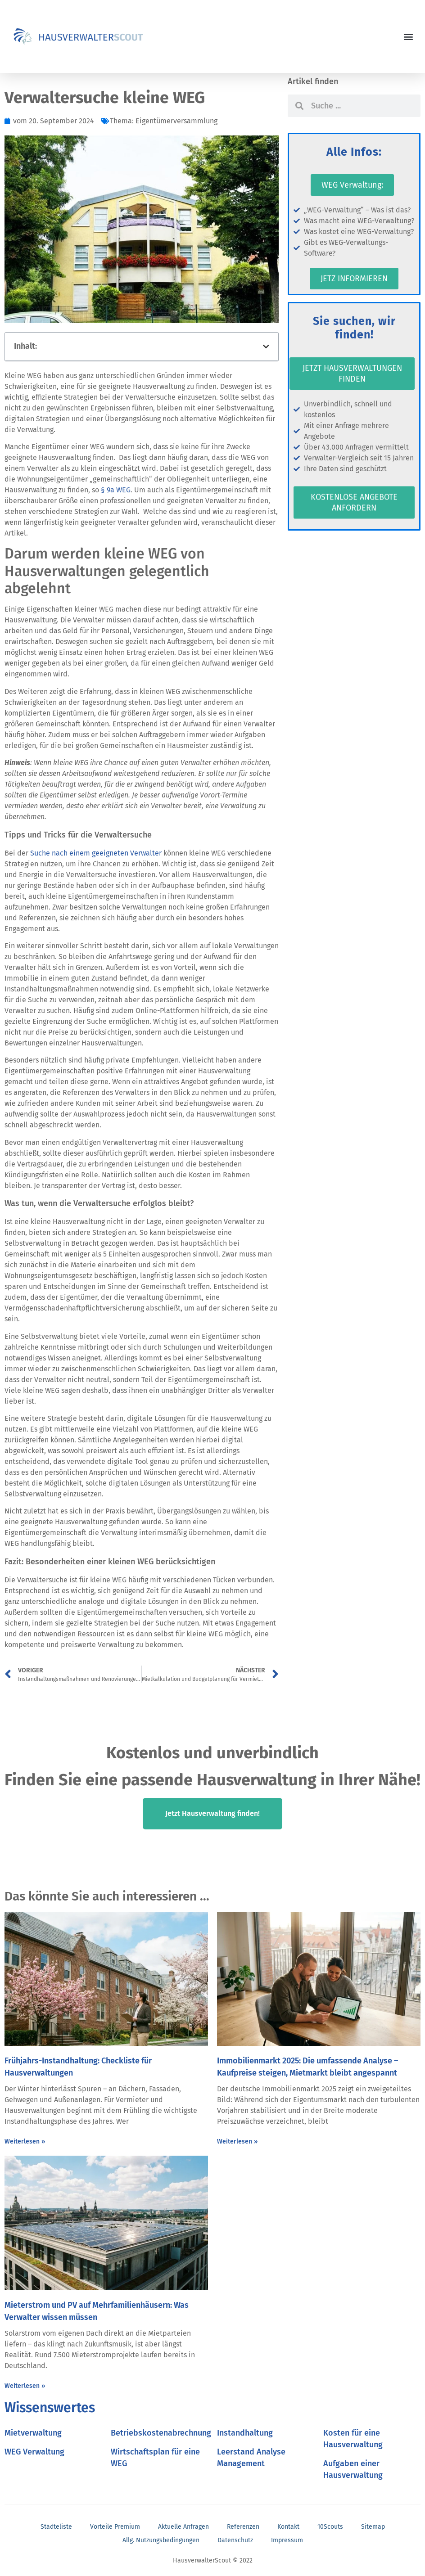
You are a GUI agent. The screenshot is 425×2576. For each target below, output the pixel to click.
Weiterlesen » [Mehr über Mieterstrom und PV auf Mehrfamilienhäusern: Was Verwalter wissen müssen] (25, 2386)
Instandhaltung (245, 2433)
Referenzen (243, 2527)
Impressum (287, 2540)
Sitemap (373, 2527)
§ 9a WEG (116, 490)
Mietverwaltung (33, 2433)
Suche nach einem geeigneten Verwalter (96, 853)
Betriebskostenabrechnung (161, 2433)
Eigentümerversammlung (176, 121)
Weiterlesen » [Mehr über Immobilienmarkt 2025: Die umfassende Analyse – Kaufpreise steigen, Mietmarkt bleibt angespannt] (237, 2141)
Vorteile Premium (115, 2527)
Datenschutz (235, 2540)
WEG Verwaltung (34, 2452)
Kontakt (288, 2527)
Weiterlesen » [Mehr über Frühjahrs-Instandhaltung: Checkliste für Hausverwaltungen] (25, 2141)
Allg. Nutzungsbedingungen (160, 2540)
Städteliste (56, 2527)
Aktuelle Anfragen (183, 2527)
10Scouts (330, 2527)
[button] (408, 36)
